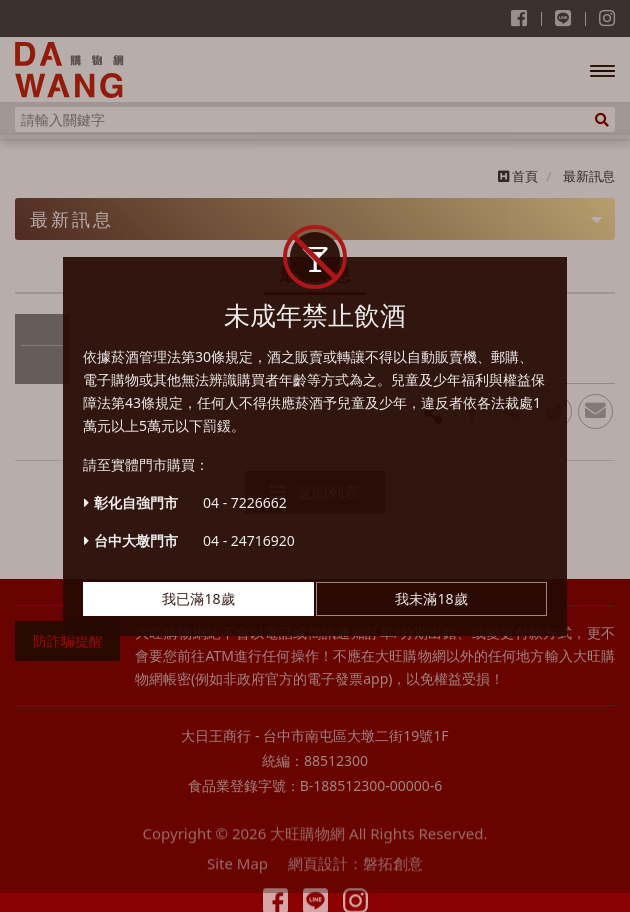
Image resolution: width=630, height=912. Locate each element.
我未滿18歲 (431, 586)
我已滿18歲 (198, 586)
